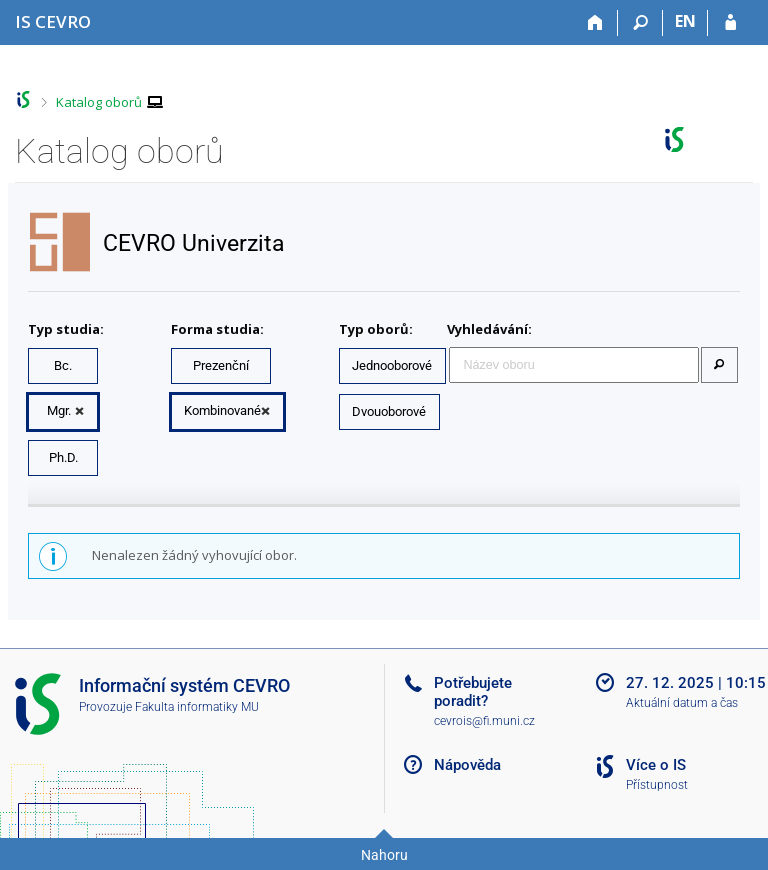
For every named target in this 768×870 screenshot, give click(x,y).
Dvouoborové (389, 411)
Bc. (63, 365)
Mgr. (59, 410)
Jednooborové (392, 365)
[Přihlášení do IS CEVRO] (730, 23)
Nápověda (467, 765)
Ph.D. (63, 457)
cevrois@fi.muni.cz (484, 721)
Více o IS (656, 765)
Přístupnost (657, 785)
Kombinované (222, 410)
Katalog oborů (99, 102)
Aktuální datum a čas (682, 703)
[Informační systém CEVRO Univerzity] (53, 21)
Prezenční (221, 365)
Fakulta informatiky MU (197, 707)
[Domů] (595, 23)
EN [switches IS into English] (685, 21)
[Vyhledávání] (640, 23)
